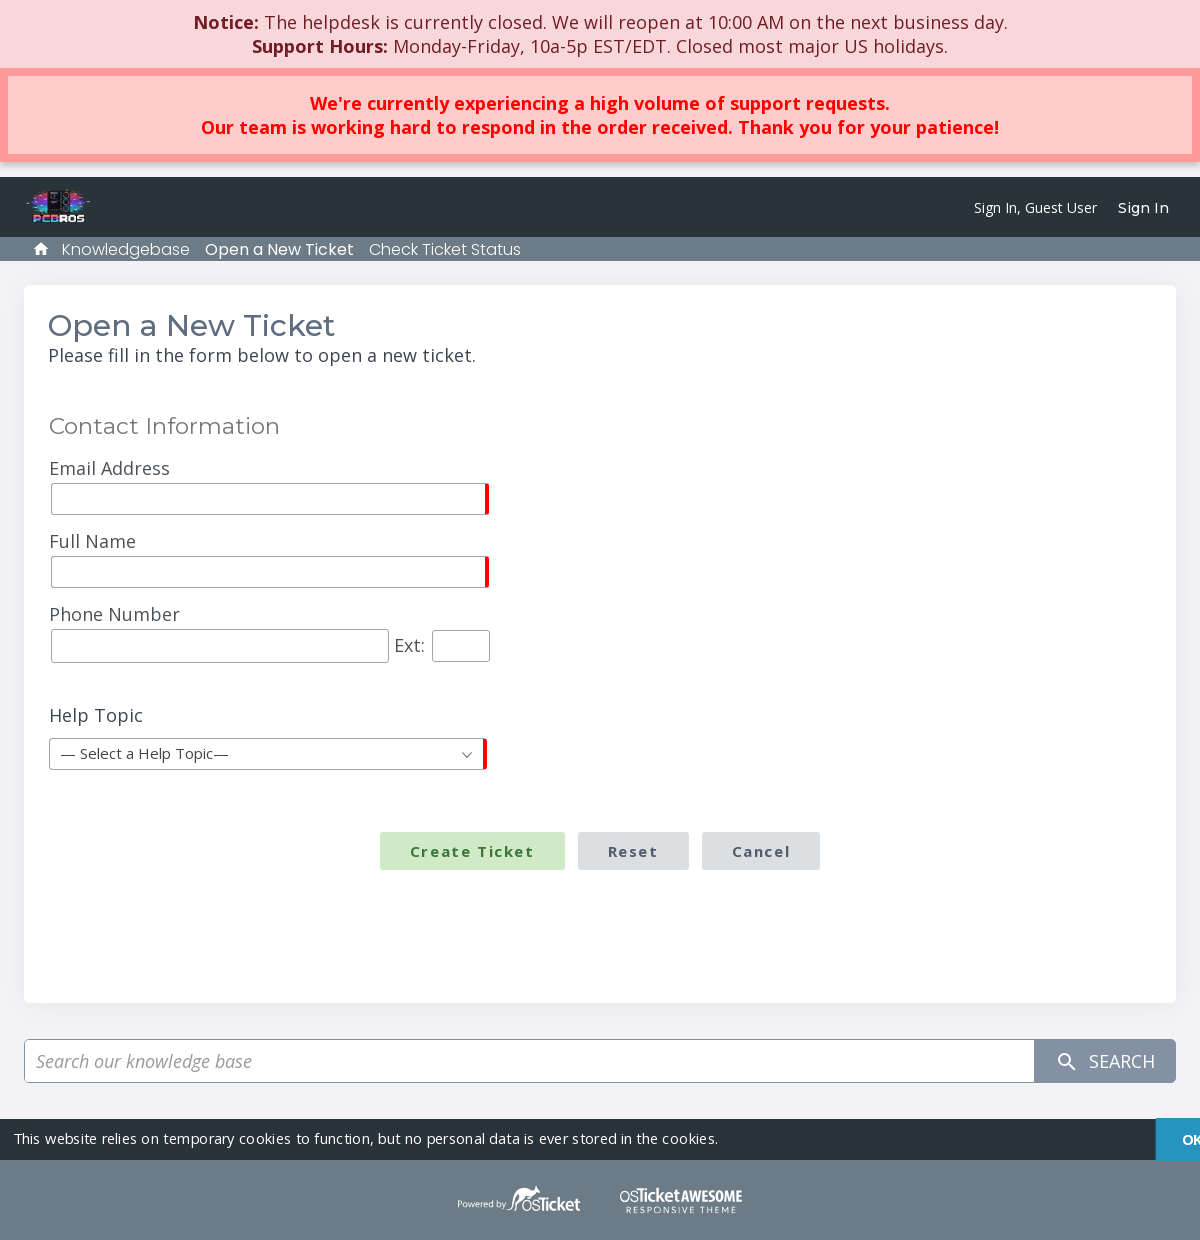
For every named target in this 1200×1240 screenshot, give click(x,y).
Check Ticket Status (445, 249)
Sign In (1143, 208)
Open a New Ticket (279, 249)
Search (1105, 1061)
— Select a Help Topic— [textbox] (144, 753)
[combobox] (268, 754)
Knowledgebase (126, 249)
